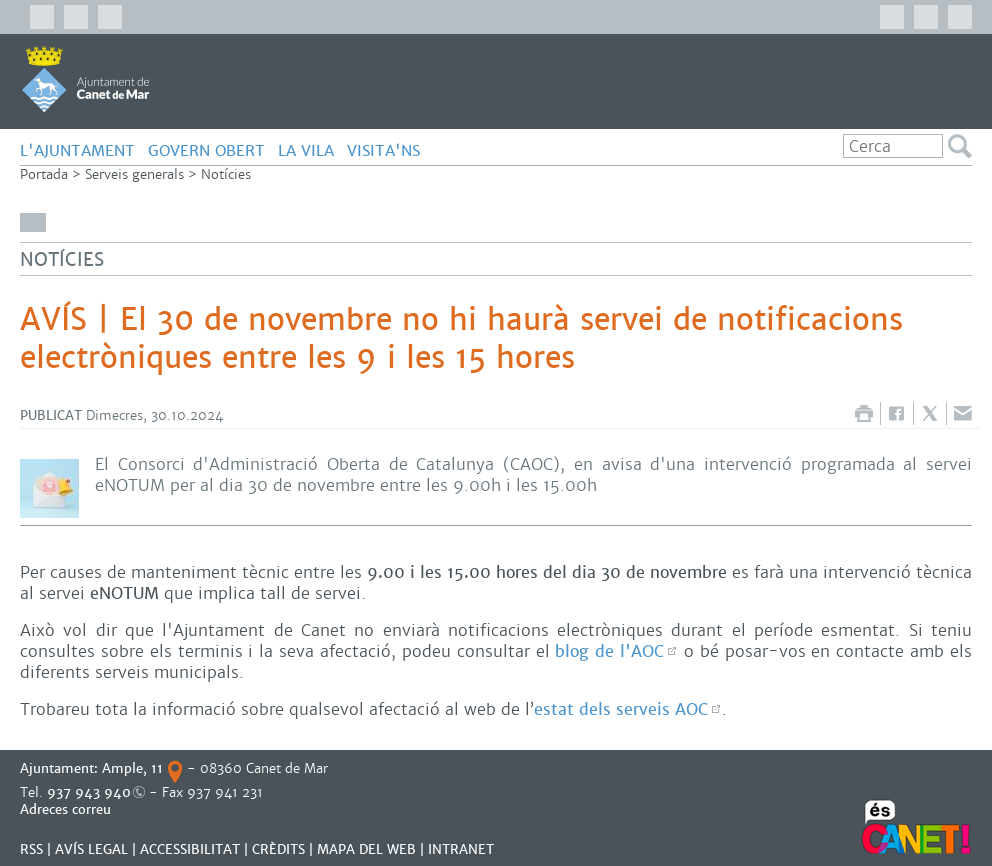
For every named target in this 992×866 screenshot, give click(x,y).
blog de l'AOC (609, 651)
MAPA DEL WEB (366, 849)
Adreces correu (67, 809)
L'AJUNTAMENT (77, 150)
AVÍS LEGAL (91, 849)
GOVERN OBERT (206, 150)
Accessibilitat (190, 849)
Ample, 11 (132, 768)
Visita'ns (383, 150)
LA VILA (306, 150)
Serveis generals (134, 174)
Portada (44, 174)
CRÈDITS (278, 849)
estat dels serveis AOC (621, 709)
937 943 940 (89, 792)
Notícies (226, 174)
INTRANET (461, 849)
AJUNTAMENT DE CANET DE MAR (85, 79)
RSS (31, 849)
